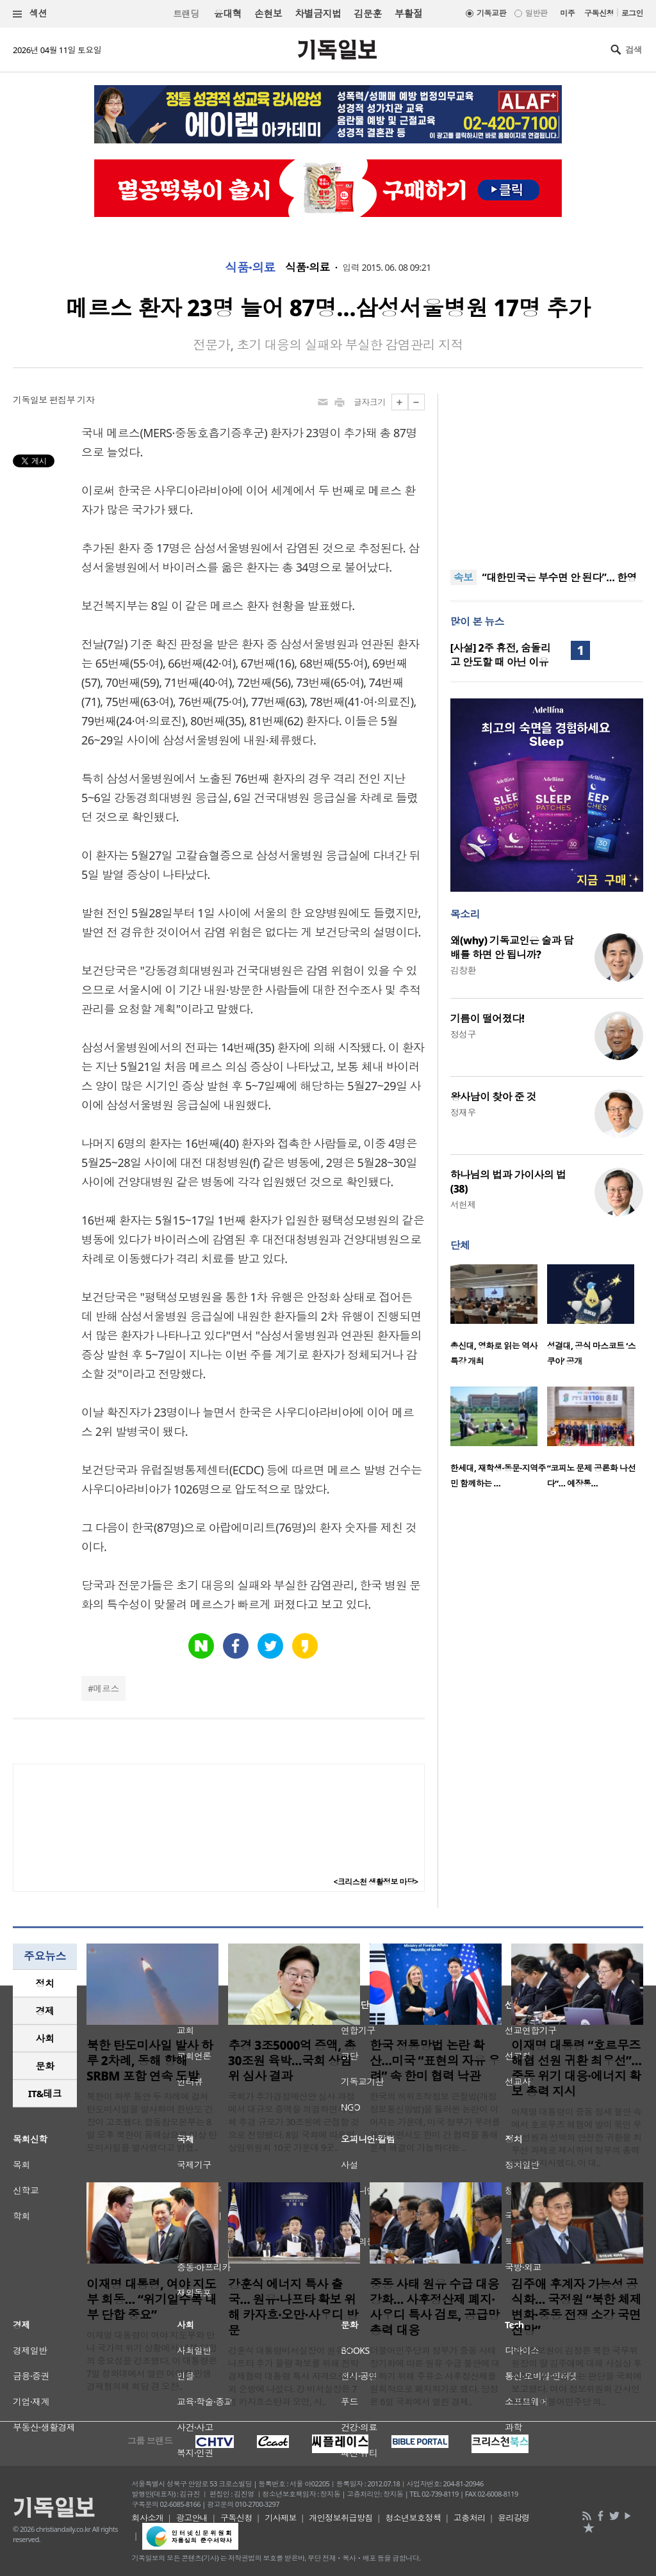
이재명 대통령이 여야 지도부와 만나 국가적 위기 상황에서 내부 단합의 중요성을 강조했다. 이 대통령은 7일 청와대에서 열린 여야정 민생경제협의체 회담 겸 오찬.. (151, 2360)
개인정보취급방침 (341, 2518)
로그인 (632, 13)
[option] (498, 1319)
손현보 (268, 13)
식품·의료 (250, 267)
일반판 (536, 13)
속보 (463, 577)
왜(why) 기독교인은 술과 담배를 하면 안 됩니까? (511, 947)
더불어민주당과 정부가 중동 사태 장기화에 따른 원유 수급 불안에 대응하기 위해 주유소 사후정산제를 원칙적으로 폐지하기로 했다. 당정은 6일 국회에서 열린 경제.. (435, 2376)
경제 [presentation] (45, 2010)
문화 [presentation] (45, 2065)
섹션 (30, 13)
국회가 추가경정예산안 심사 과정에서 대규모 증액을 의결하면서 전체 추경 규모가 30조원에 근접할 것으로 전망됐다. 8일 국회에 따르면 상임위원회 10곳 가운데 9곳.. (293, 2121)
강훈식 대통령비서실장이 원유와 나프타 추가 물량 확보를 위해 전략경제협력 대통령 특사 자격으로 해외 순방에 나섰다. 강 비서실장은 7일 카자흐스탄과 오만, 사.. (293, 2376)
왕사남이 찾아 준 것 (493, 1097)
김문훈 (367, 13)
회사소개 (148, 2518)
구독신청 (599, 13)
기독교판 (491, 13)
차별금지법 (318, 13)
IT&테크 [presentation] (45, 2093)
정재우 (463, 1112)
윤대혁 (228, 13)
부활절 (408, 13)
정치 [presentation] (45, 1983)
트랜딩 (186, 14)
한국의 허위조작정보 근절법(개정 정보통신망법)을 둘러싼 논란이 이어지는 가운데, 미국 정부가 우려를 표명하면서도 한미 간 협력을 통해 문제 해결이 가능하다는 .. (435, 2121)
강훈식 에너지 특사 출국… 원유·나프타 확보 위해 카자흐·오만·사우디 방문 (293, 2307)
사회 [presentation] (45, 2038)
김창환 (463, 970)
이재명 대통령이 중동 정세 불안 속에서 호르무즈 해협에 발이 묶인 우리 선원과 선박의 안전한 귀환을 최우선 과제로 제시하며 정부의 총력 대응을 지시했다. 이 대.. (576, 2137)
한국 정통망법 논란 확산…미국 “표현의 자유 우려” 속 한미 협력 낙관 (435, 2060)
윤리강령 (514, 2518)
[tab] (45, 1983)
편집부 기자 (71, 400)
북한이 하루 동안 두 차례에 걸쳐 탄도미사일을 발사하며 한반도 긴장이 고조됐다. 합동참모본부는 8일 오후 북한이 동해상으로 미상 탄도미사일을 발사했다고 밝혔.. (151, 2121)
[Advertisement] (546, 474)
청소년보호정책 (413, 2518)
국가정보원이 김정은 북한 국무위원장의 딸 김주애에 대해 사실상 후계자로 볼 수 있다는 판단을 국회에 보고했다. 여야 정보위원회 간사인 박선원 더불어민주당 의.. (576, 2376)
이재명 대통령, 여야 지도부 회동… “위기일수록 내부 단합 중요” (151, 2299)
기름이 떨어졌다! (487, 1018)
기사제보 (281, 2518)
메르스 (106, 1688)
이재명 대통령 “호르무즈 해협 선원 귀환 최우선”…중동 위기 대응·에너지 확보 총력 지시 (576, 2068)
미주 (567, 13)
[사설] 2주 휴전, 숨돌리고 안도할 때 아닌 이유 (500, 655)
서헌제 (463, 1204)
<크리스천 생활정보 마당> (376, 1881)
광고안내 (192, 2518)
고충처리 (470, 2518)
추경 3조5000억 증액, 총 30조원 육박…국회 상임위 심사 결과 (292, 2060)
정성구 (463, 1034)
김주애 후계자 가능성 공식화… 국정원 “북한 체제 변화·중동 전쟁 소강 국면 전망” (576, 2307)
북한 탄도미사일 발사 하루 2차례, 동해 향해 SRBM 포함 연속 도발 (149, 2060)
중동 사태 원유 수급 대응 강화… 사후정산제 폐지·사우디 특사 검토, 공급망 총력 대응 (435, 2307)
